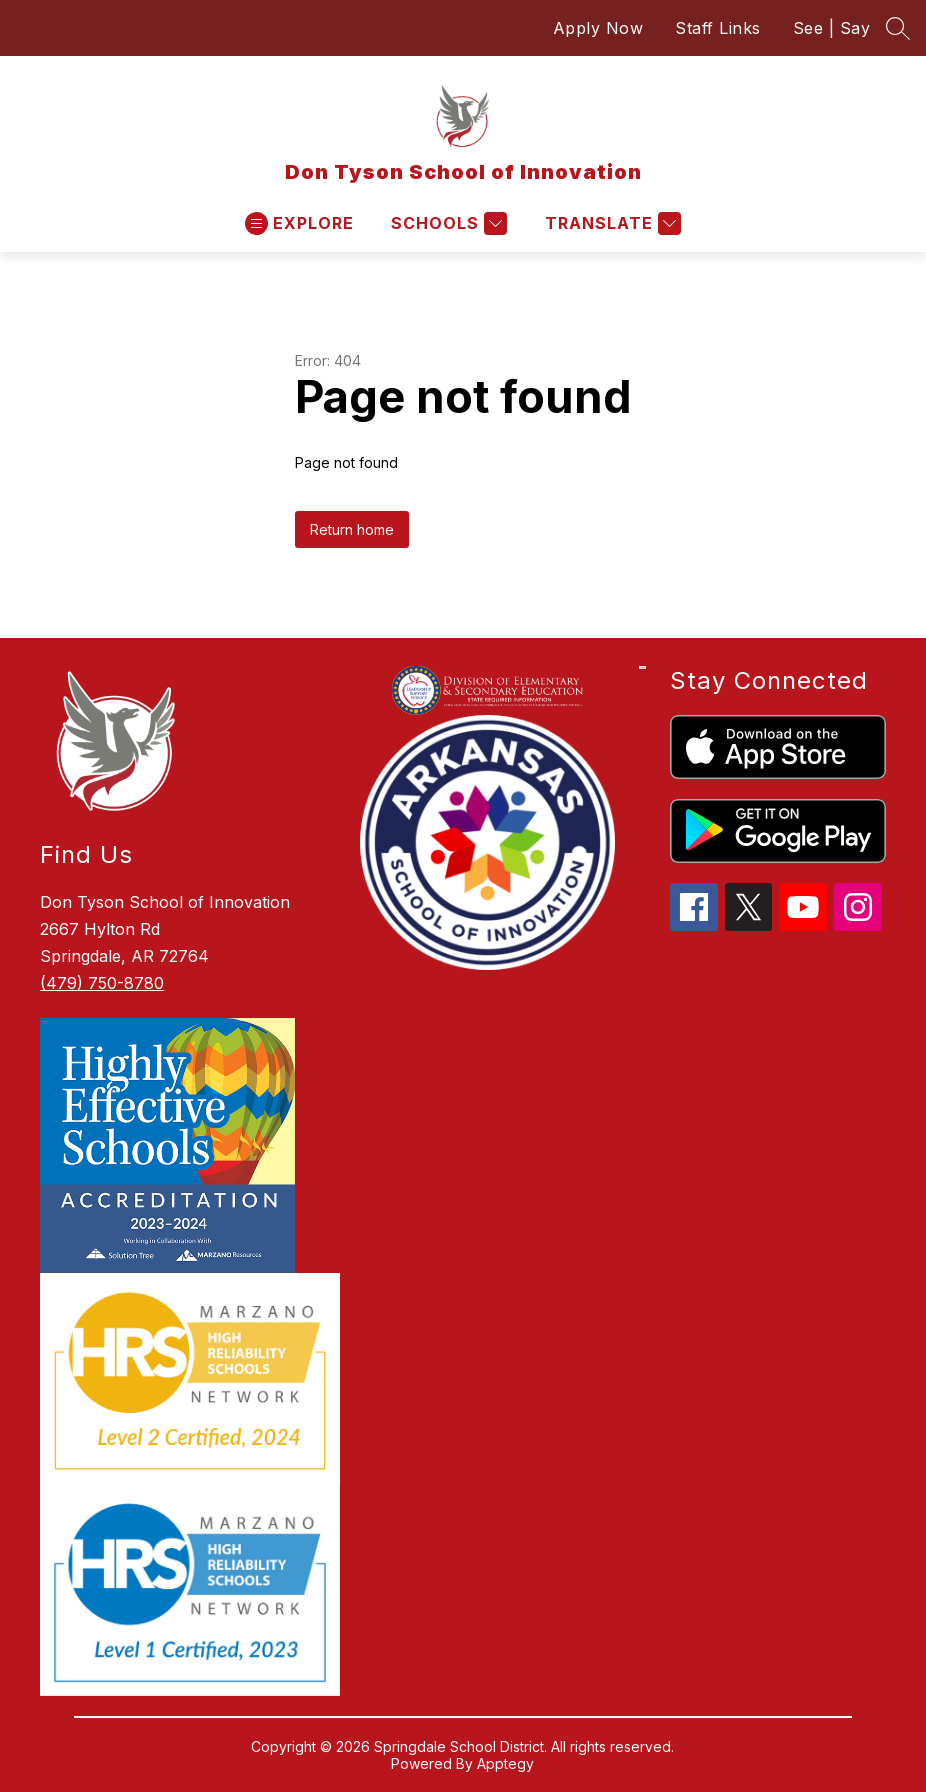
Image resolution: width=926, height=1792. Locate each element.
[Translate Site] (610, 223)
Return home (352, 529)
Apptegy (505, 1763)
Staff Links (718, 28)
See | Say (832, 28)
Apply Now (598, 28)
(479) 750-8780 (102, 983)
